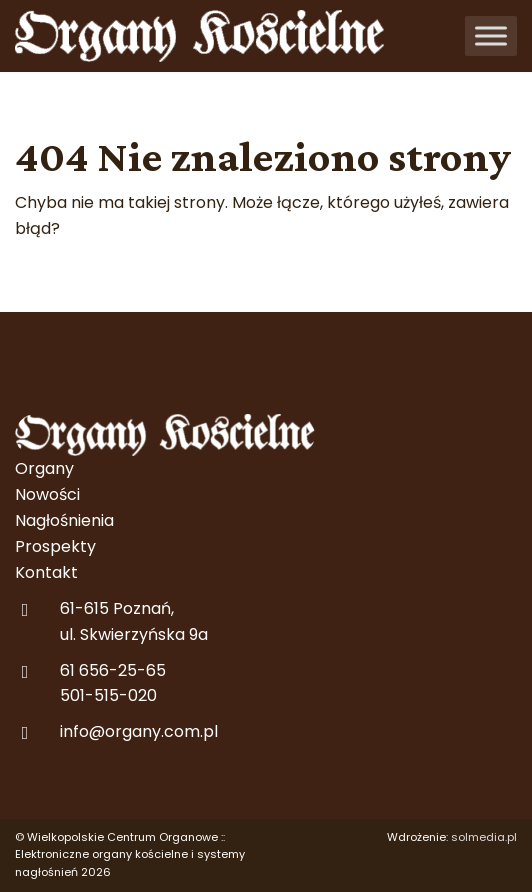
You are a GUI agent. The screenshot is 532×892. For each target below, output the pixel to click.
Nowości (47, 494)
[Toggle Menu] (491, 35)
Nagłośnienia (64, 520)
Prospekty (55, 546)
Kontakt (46, 572)
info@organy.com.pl (139, 731)
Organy (44, 468)
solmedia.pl (484, 837)
